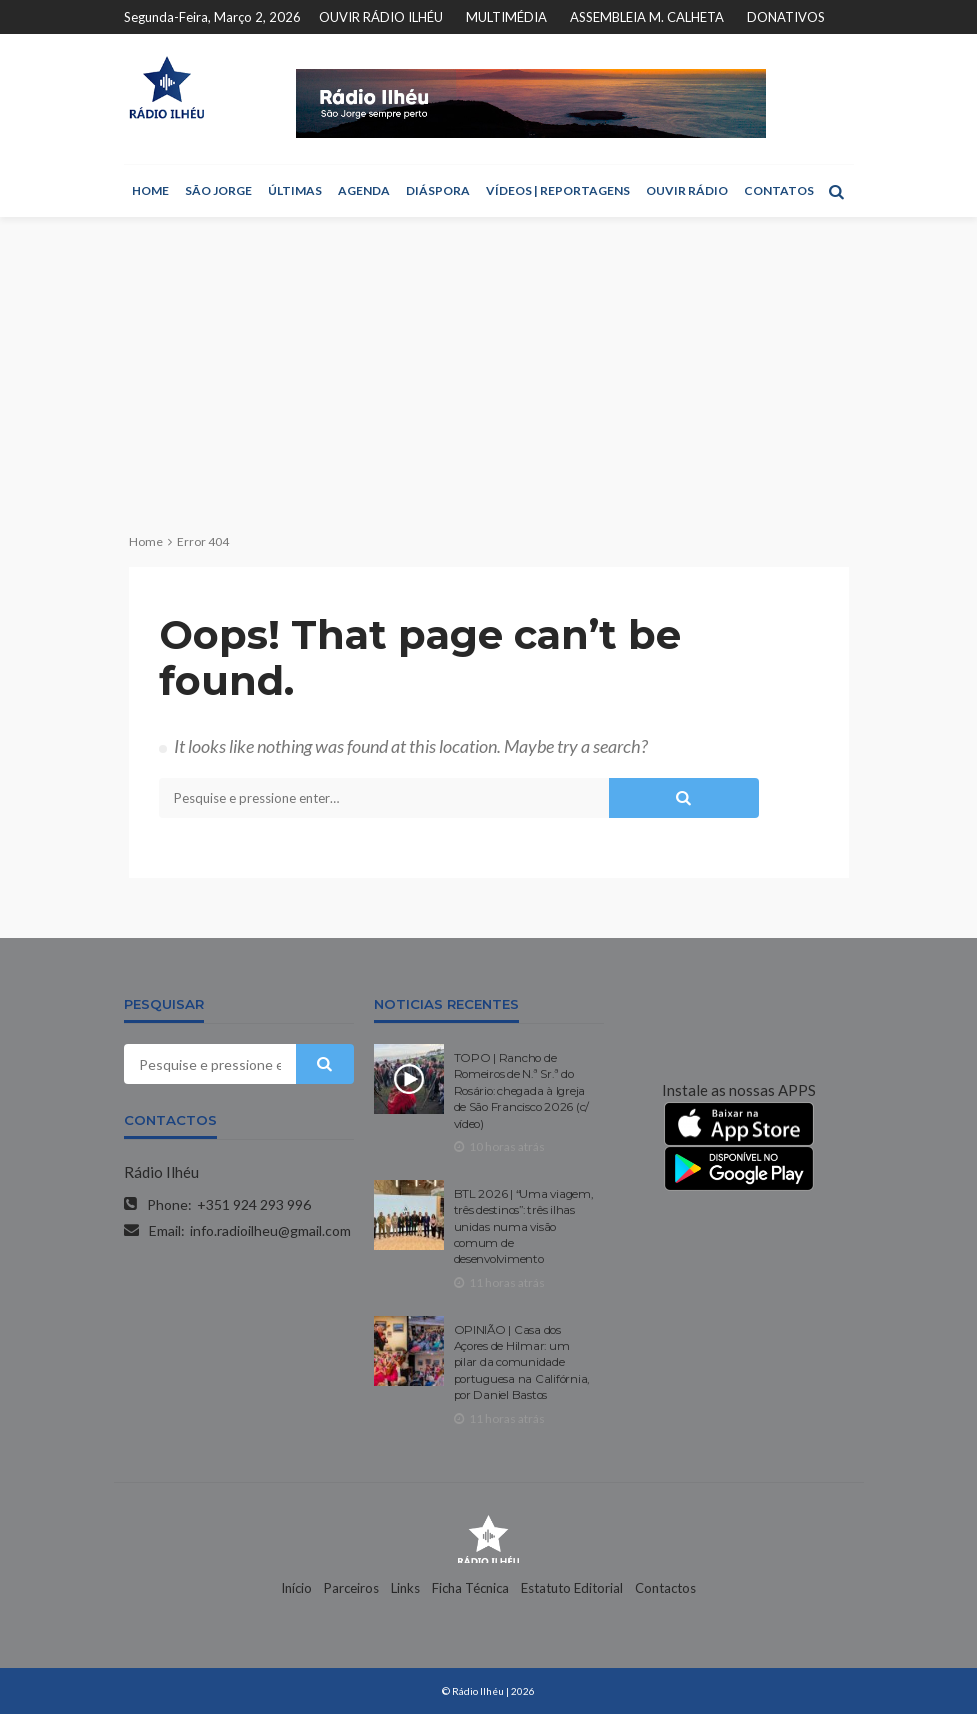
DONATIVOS (786, 17)
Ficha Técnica (470, 1588)
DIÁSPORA (438, 190)
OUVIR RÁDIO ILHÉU (381, 17)
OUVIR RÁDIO (687, 190)
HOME (150, 190)
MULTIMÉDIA (506, 17)
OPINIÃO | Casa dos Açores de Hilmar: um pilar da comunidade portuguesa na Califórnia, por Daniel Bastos (522, 1363)
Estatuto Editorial (572, 1588)
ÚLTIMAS (295, 190)
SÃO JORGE (218, 190)
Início (296, 1588)
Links (405, 1588)
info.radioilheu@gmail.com (270, 1230)
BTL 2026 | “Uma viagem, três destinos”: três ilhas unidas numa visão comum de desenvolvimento (523, 1227)
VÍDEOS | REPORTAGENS (558, 190)
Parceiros (351, 1588)
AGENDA (364, 190)
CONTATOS (779, 190)
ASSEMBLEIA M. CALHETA (647, 17)
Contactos (665, 1588)
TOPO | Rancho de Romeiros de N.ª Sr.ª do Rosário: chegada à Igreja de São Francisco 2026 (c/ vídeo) (522, 1091)
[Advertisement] (488, 367)
